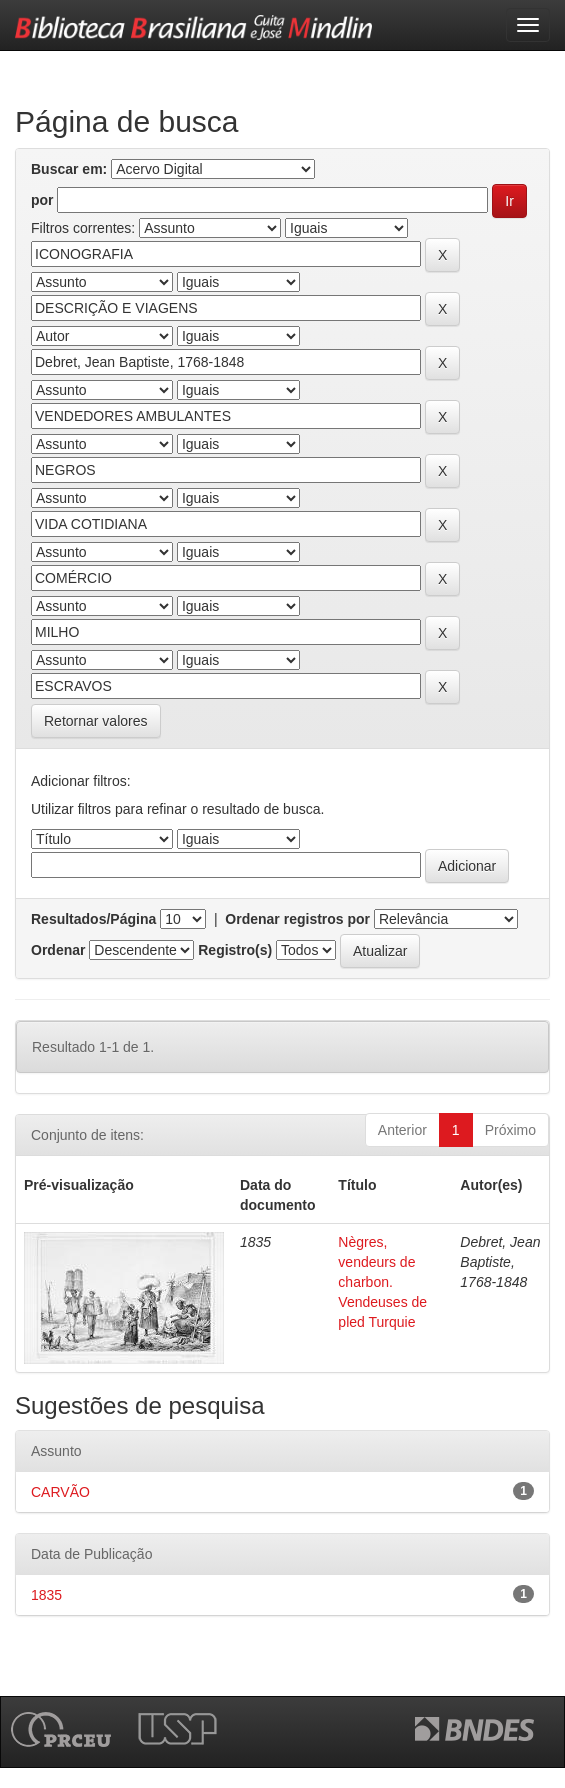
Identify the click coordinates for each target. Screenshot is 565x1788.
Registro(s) (235, 950)
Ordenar (58, 950)
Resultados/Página (93, 919)
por (42, 200)
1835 (46, 1595)
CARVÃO (60, 1492)
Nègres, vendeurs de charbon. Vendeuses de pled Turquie (382, 1282)
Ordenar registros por (297, 919)
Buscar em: (69, 169)
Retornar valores (96, 721)
